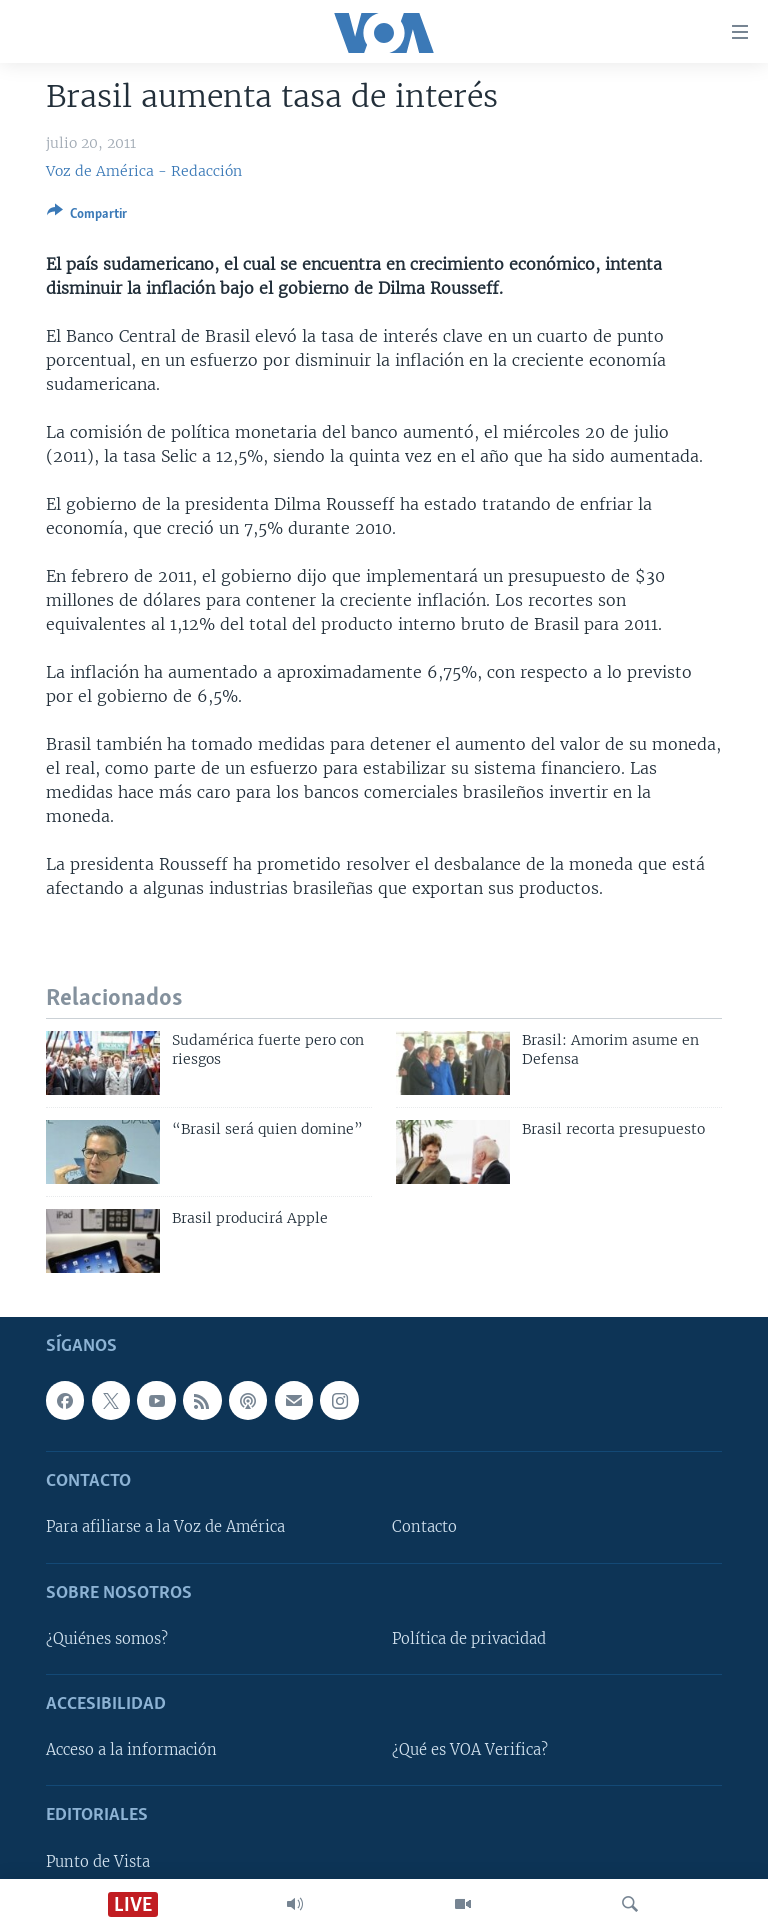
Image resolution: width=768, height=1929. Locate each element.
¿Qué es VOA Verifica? (470, 1751)
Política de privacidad (469, 1639)
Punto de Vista (98, 1862)
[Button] (87, 217)
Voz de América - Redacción (144, 171)
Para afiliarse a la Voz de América (165, 1528)
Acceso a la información (131, 1751)
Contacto (424, 1528)
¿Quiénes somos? (107, 1639)
